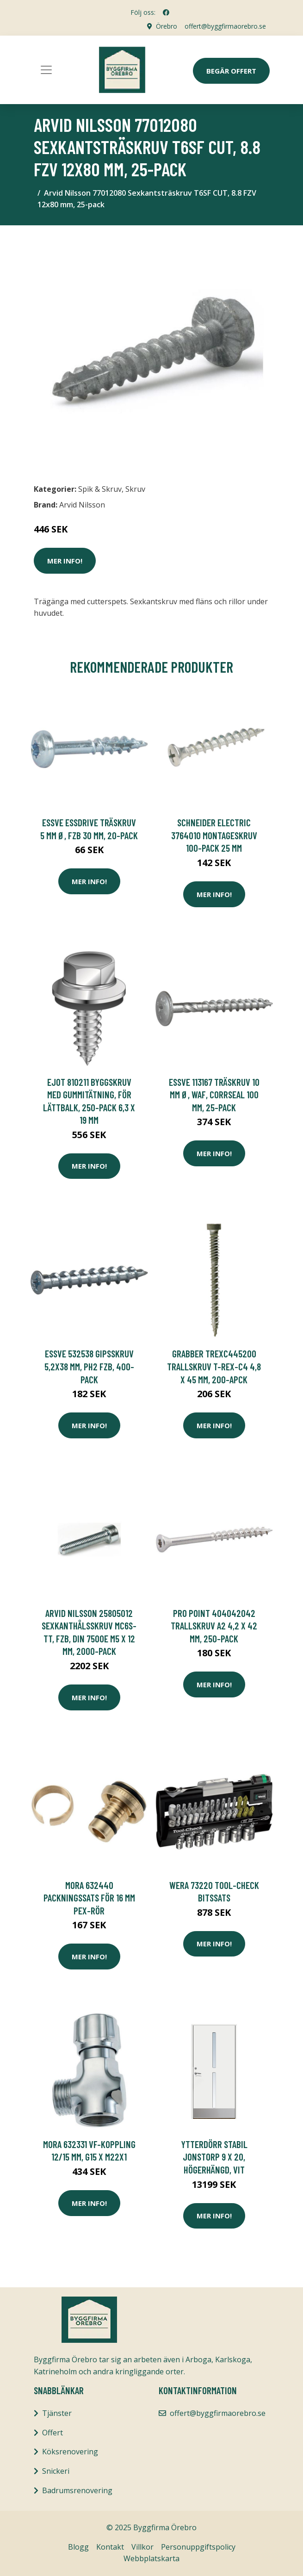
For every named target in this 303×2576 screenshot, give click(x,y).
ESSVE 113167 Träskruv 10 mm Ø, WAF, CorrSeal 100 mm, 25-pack (214, 1094)
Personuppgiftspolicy (198, 2547)
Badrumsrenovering (77, 2490)
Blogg (78, 2547)
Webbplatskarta (151, 2558)
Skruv (135, 489)
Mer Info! (64, 560)
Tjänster (57, 2413)
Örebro (166, 26)
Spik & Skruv (100, 489)
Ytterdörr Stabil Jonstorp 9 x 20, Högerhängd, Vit (214, 2156)
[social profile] (166, 12)
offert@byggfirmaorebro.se (225, 26)
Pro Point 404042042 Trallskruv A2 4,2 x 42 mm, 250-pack (214, 1625)
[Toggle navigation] (46, 70)
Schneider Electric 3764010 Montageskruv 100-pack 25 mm (214, 835)
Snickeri (55, 2471)
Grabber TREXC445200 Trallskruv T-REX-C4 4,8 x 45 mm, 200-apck (214, 1366)
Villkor (142, 2547)
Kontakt (110, 2547)
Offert (52, 2432)
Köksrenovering (70, 2451)
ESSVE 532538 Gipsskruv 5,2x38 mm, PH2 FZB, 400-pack (89, 1366)
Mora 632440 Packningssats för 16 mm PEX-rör (89, 1897)
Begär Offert (231, 70)
